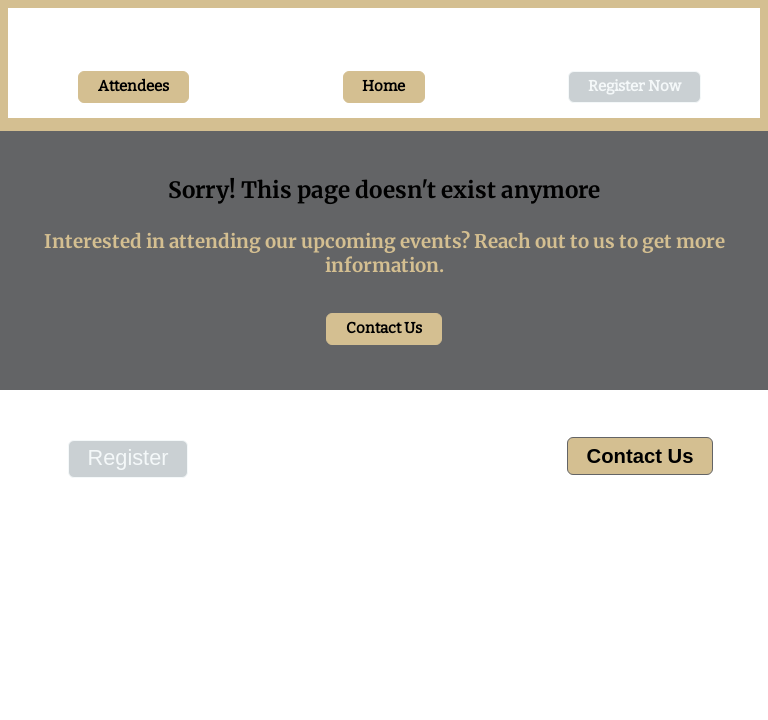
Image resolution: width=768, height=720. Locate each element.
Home (383, 86)
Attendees (133, 86)
